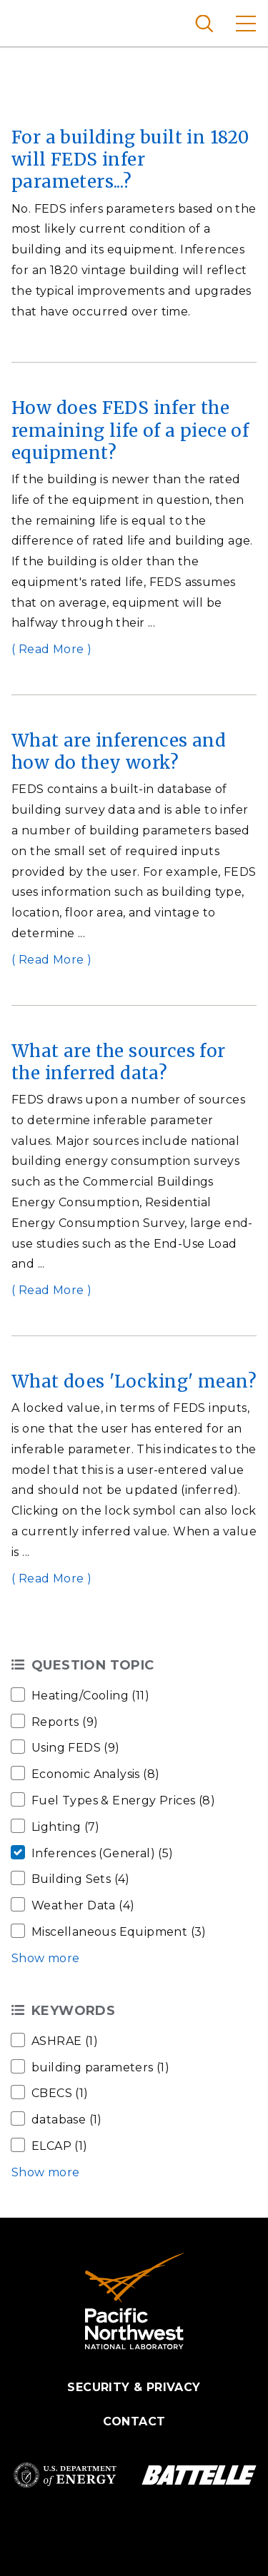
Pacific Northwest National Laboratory (35, 21)
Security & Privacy (133, 2387)
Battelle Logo (199, 2475)
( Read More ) (51, 649)
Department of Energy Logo (65, 2475)
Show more (45, 1958)
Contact (134, 2421)
